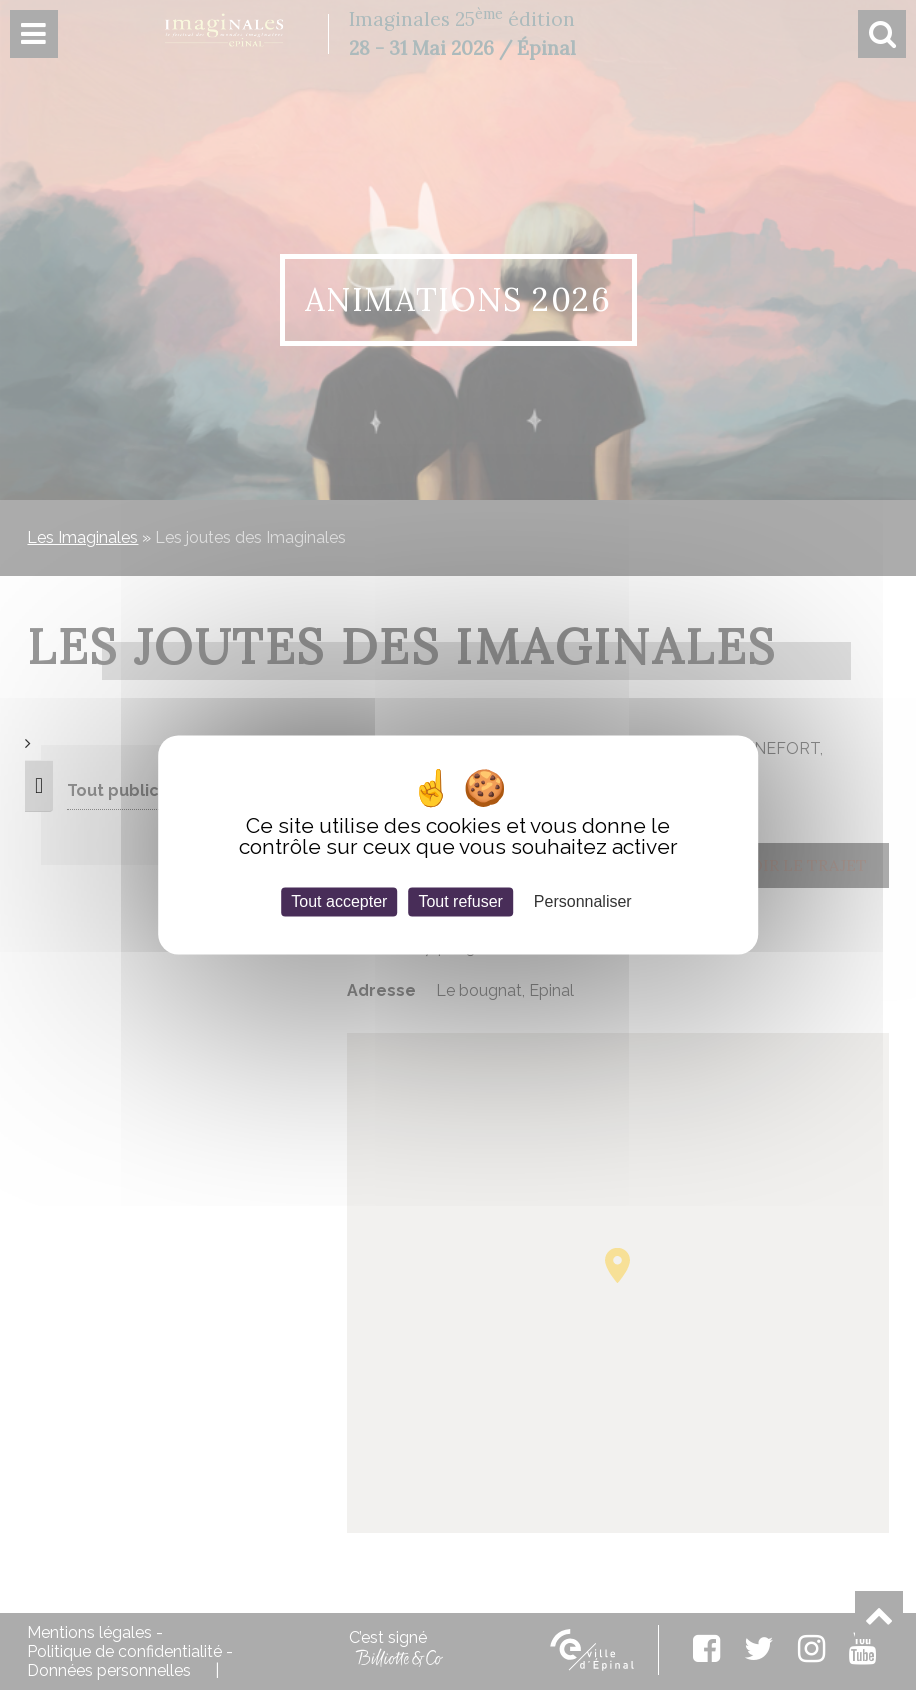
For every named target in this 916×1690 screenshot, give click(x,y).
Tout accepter (339, 901)
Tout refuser (460, 901)
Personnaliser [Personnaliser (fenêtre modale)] (583, 901)
